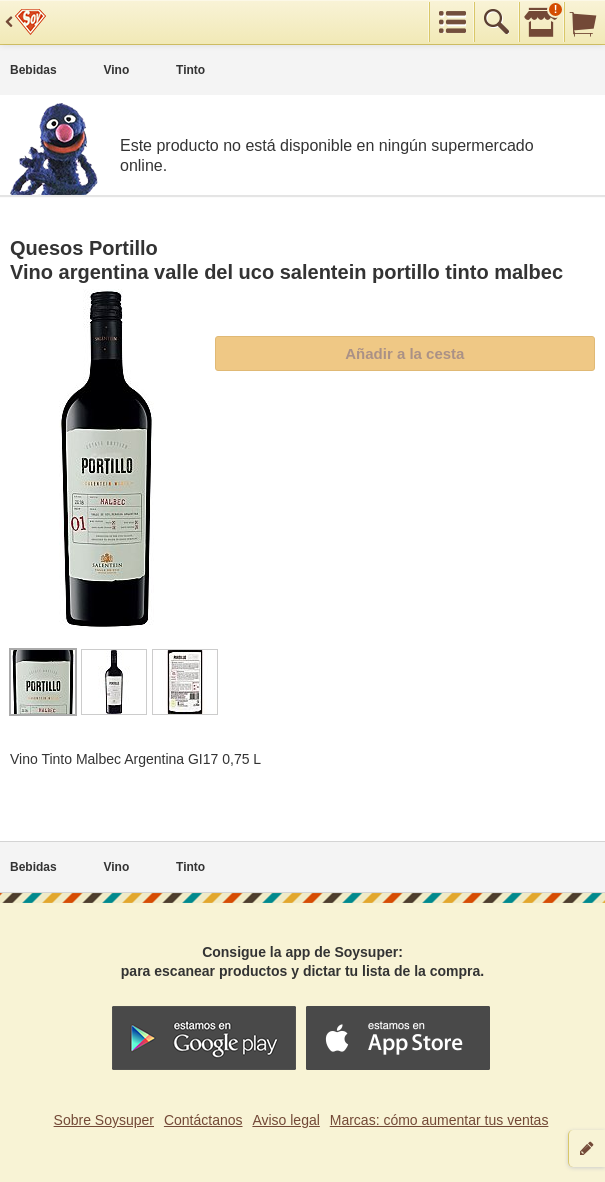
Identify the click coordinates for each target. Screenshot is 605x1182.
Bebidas (33, 70)
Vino (116, 70)
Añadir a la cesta (404, 353)
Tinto (190, 70)
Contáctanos (203, 1120)
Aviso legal (285, 1120)
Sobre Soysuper (104, 1120)
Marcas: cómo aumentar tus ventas (439, 1120)
